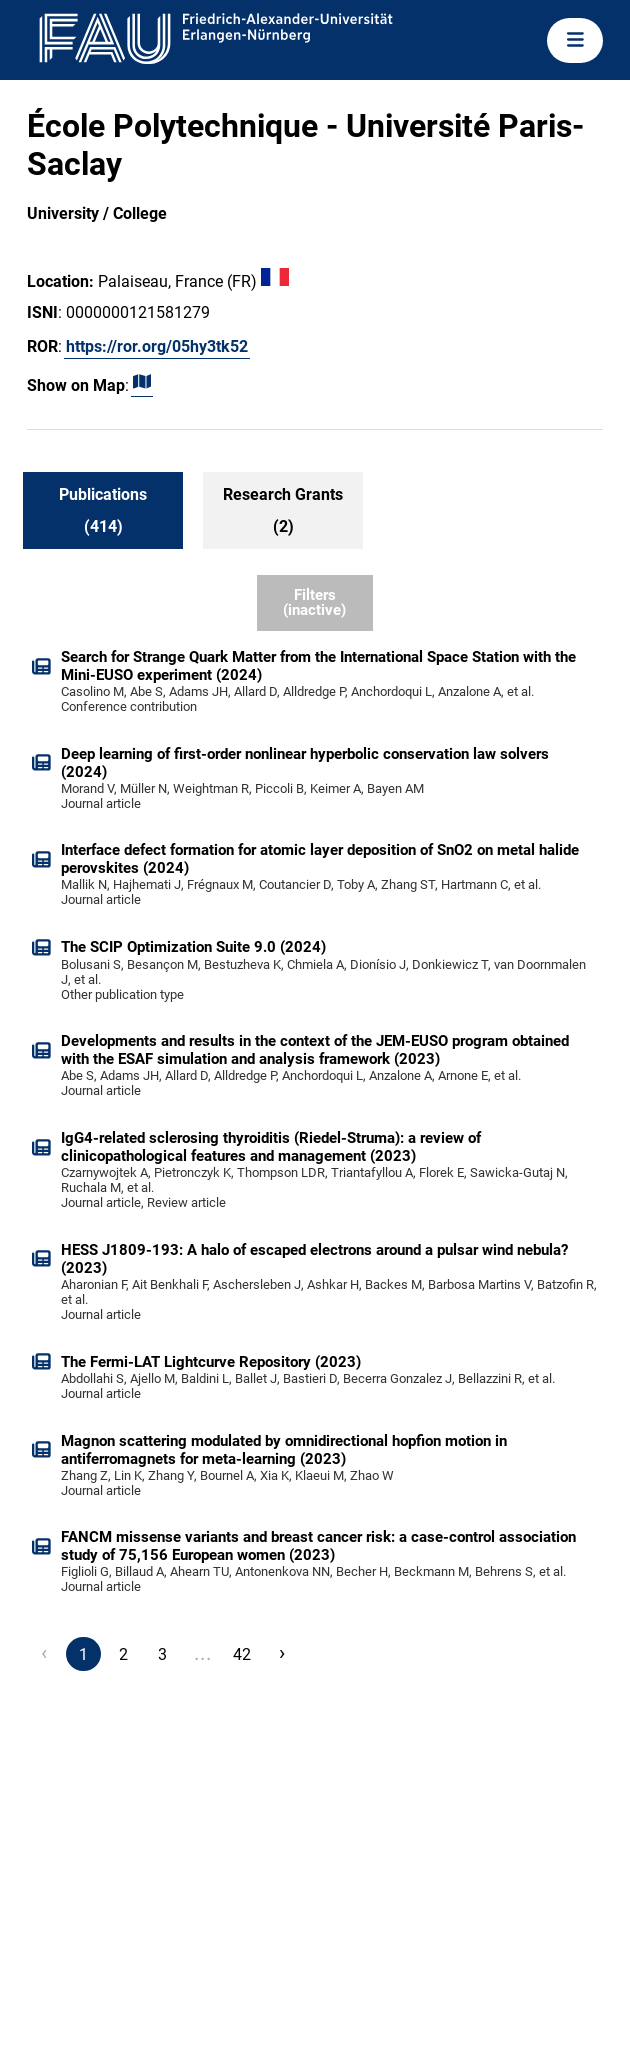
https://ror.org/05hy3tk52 (157, 346)
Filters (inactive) (314, 602)
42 (242, 1654)
